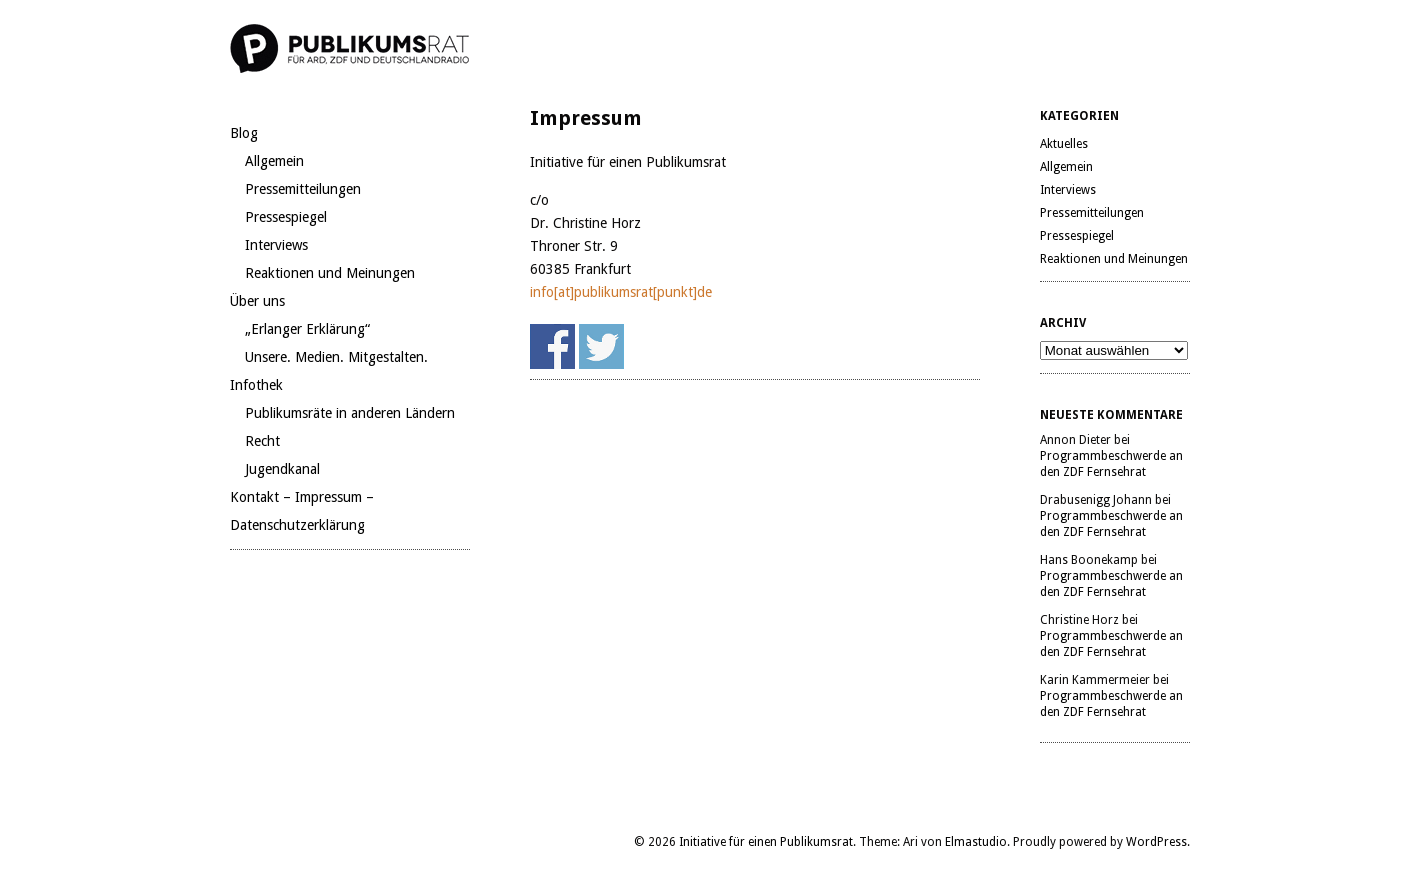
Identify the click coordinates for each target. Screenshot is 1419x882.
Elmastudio (976, 842)
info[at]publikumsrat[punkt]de (621, 292)
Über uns (257, 301)
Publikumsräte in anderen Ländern (350, 413)
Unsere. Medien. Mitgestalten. (336, 357)
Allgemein (274, 161)
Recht (262, 441)
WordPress (1156, 842)
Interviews (276, 245)
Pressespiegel (286, 217)
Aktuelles (1064, 144)
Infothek (256, 385)
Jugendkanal (282, 469)
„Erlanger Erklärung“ (307, 329)
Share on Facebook (552, 346)
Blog (244, 133)
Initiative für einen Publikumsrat (766, 842)
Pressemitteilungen (303, 189)
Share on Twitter (601, 346)
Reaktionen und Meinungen (330, 273)
